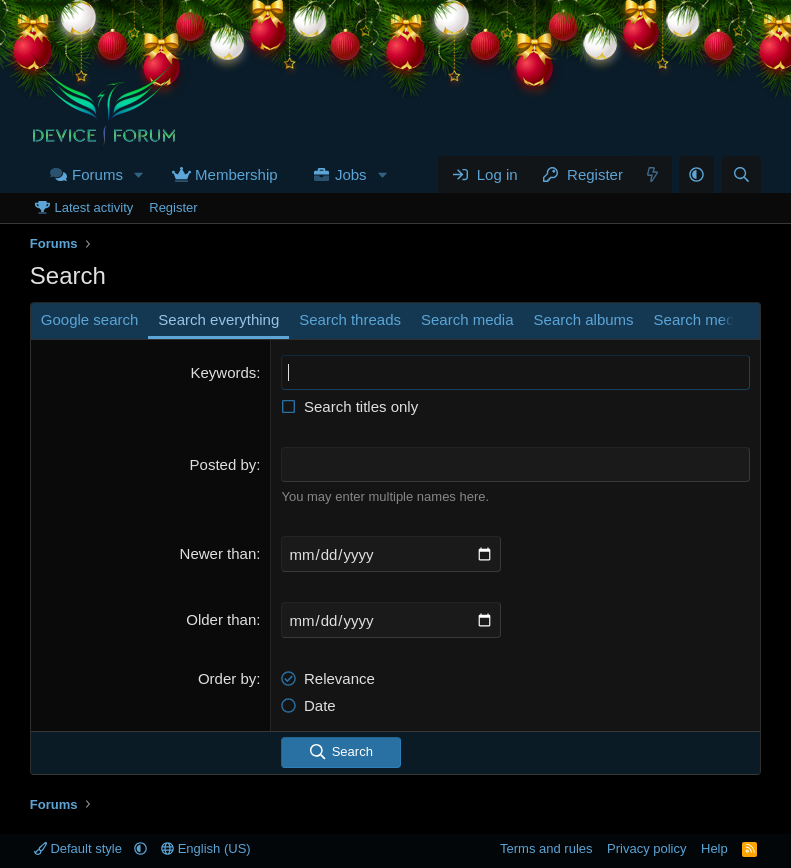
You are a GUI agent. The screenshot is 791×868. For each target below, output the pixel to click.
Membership (236, 174)
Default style (80, 848)
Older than (221, 619)
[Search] (741, 174)
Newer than (218, 553)
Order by (227, 678)
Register (173, 207)
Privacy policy (646, 848)
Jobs (351, 174)
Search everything (218, 319)
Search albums (584, 319)
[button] (139, 174)
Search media (467, 319)
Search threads (350, 319)
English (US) (206, 848)
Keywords (223, 372)
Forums (97, 174)
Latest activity (93, 207)
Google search (90, 319)
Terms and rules (546, 848)
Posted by (223, 464)
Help (714, 848)
